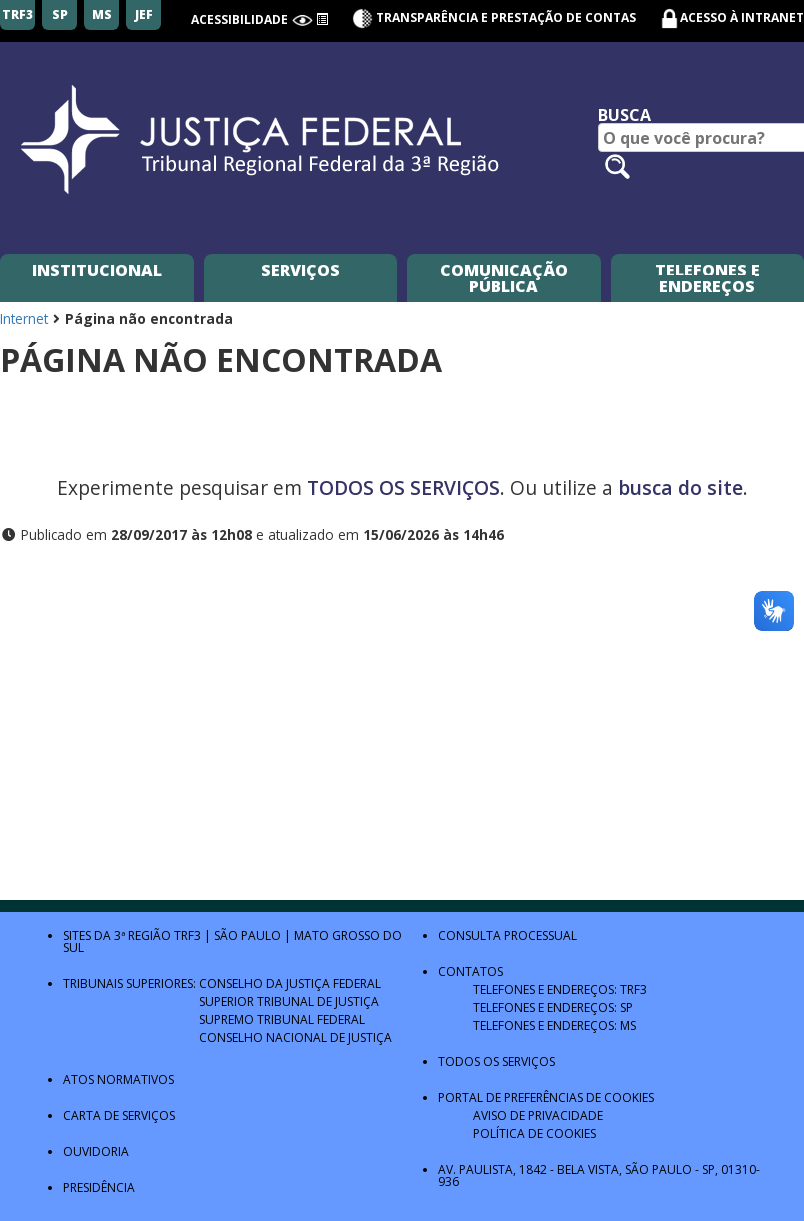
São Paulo (247, 935)
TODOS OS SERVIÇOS (403, 487)
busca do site (680, 487)
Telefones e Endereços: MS (554, 1025)
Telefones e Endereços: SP (553, 1007)
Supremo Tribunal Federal (282, 1019)
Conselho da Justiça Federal (290, 983)
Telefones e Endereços (707, 278)
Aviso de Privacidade (538, 1115)
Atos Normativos (118, 1079)
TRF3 (187, 935)
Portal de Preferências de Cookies (546, 1097)
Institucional (97, 270)
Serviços (300, 270)
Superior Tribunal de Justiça (289, 1001)
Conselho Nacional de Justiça (295, 1037)
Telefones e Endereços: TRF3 (560, 989)
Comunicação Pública (504, 278)
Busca (624, 115)
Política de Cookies (534, 1133)
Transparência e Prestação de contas (494, 17)
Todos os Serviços (496, 1061)
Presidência (99, 1187)
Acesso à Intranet (742, 17)
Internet (24, 318)
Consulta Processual (507, 935)
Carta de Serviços (119, 1115)
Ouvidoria (96, 1151)
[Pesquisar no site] (617, 166)
